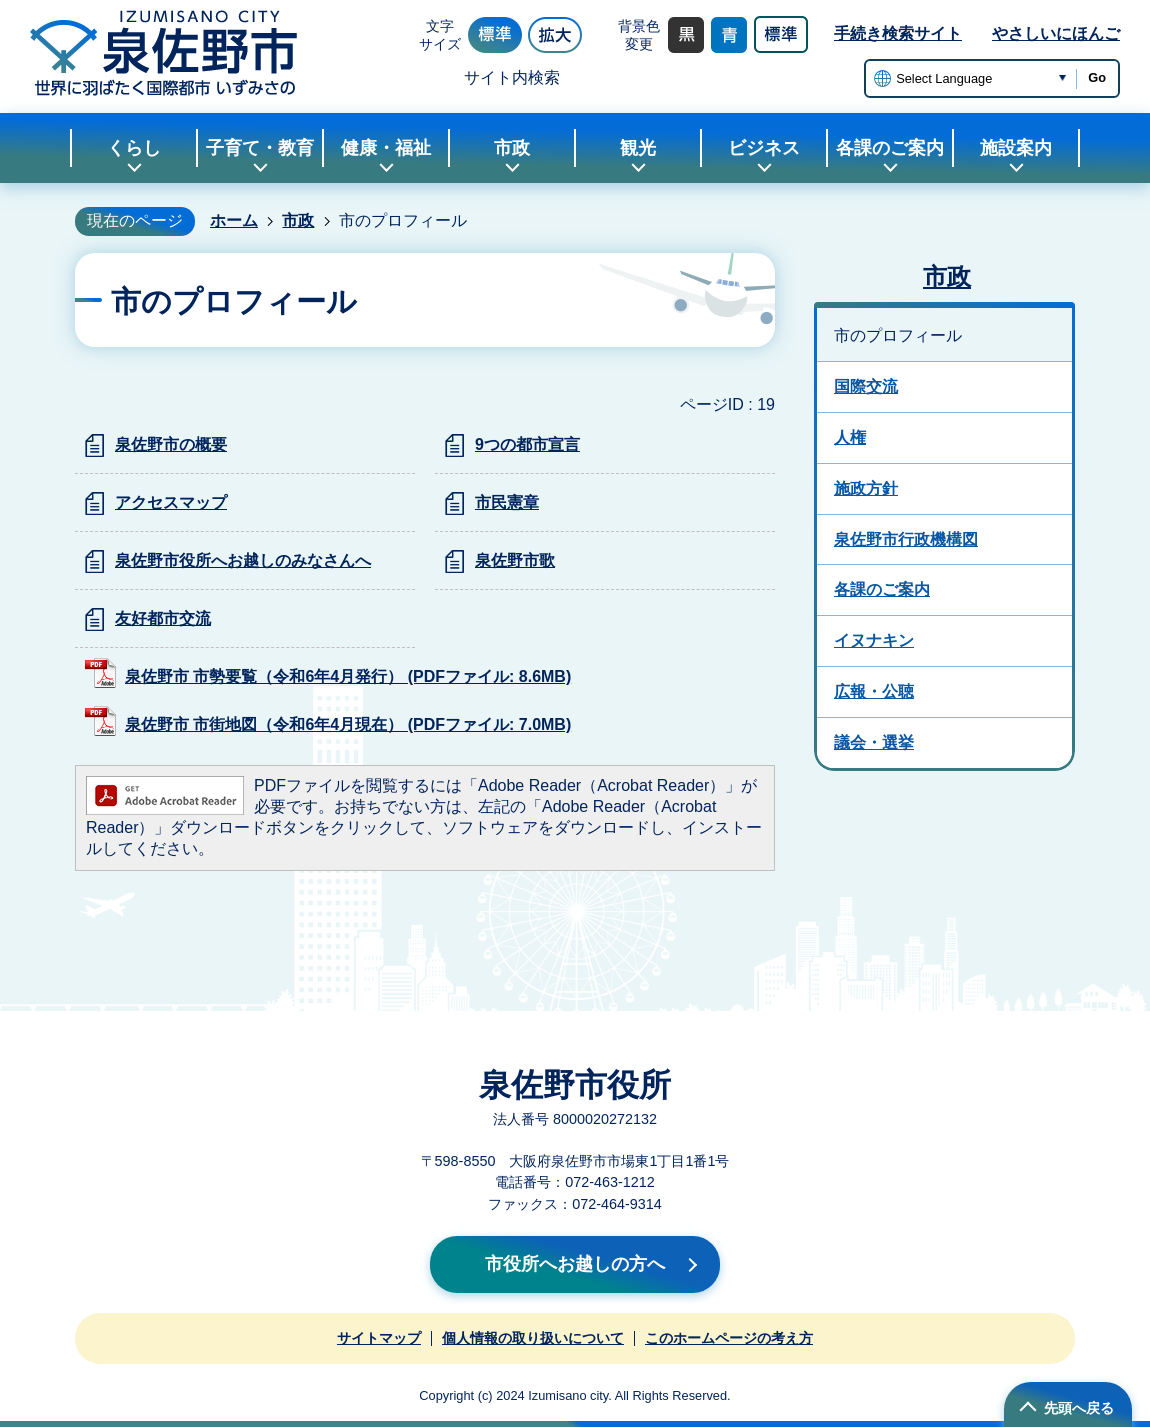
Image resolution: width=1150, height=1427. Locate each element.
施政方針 (866, 488)
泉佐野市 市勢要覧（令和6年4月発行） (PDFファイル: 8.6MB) (348, 676)
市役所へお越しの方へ (575, 1264)
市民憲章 (507, 502)
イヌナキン (874, 640)
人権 (850, 437)
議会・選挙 (874, 742)
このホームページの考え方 (729, 1338)
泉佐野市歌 (515, 560)
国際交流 (866, 386)
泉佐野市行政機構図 (906, 539)
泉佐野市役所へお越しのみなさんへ (243, 560)
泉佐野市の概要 (171, 444)
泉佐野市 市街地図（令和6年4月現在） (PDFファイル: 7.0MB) (348, 724)
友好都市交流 (163, 618)
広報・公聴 (874, 691)
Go (1097, 77)
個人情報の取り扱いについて (533, 1338)
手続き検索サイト (898, 33)
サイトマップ (379, 1338)
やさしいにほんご (1056, 33)
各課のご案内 (882, 589)
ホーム (234, 220)
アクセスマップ (171, 502)
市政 (298, 220)
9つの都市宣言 (527, 444)
